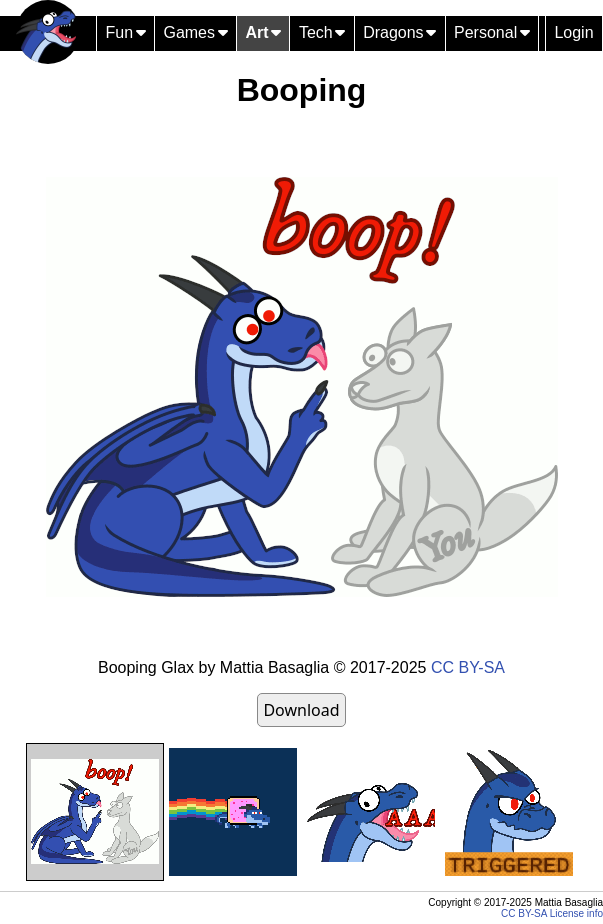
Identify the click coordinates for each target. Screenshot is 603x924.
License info (576, 913)
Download (301, 710)
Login (573, 32)
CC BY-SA (468, 667)
